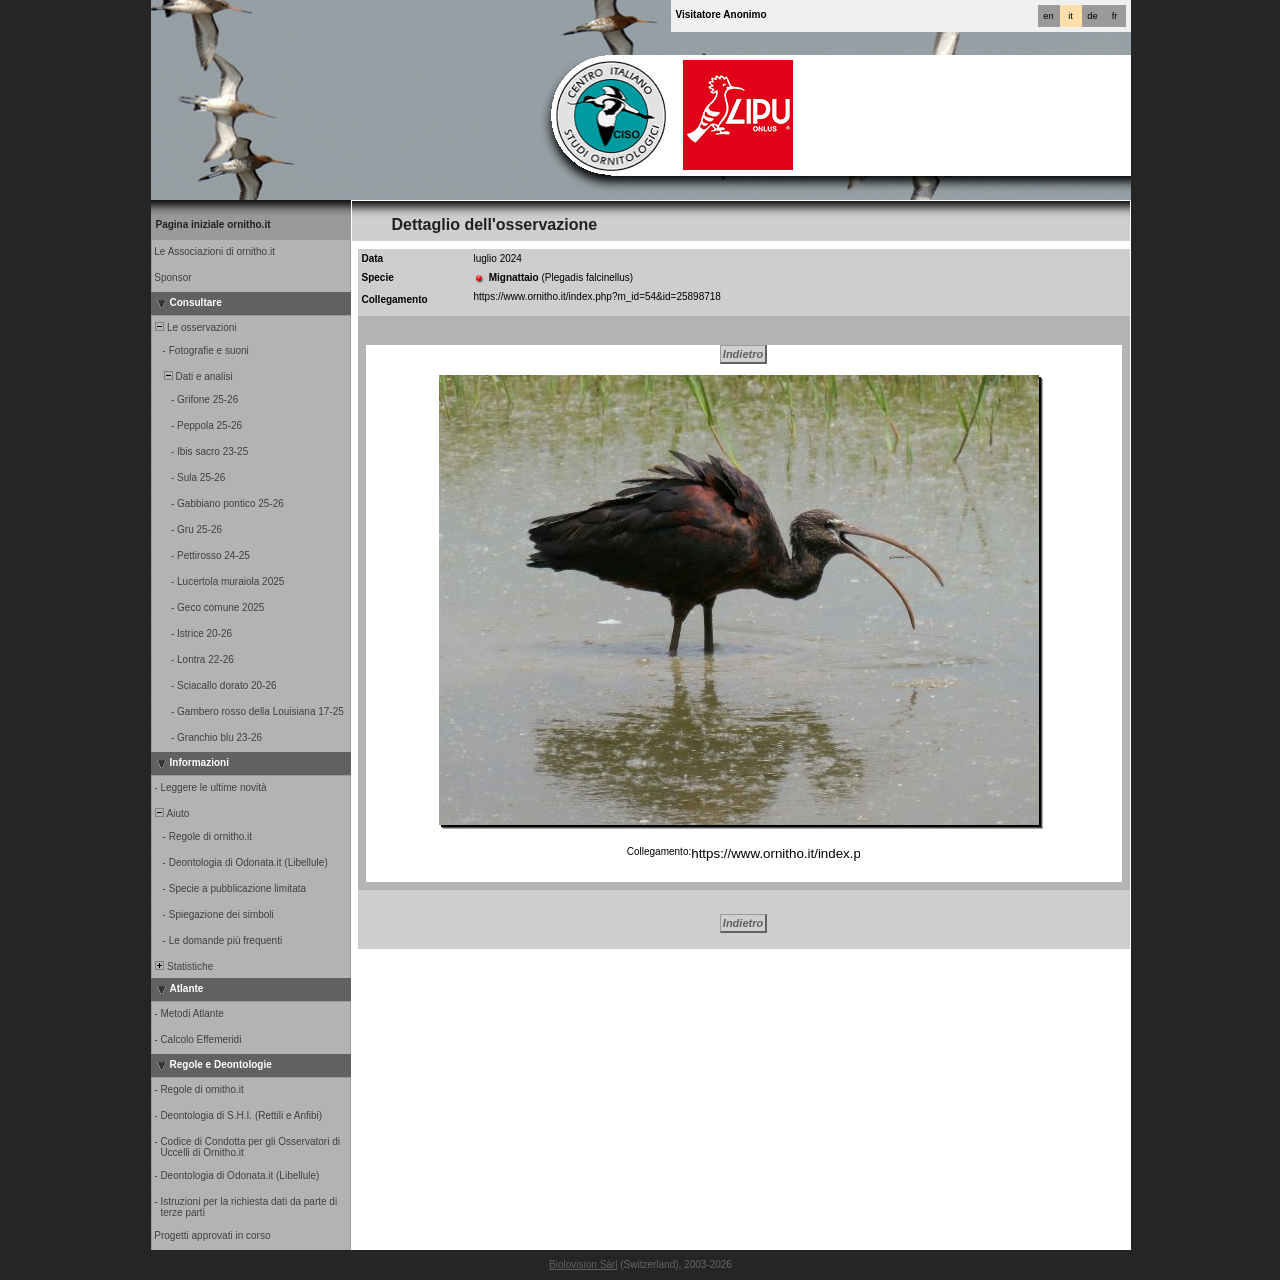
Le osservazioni (195, 327)
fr (1115, 16)
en (1048, 16)
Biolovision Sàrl (583, 1264)
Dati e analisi (193, 376)
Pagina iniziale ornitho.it (213, 224)
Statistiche (183, 966)
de (1092, 16)
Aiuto (171, 813)
